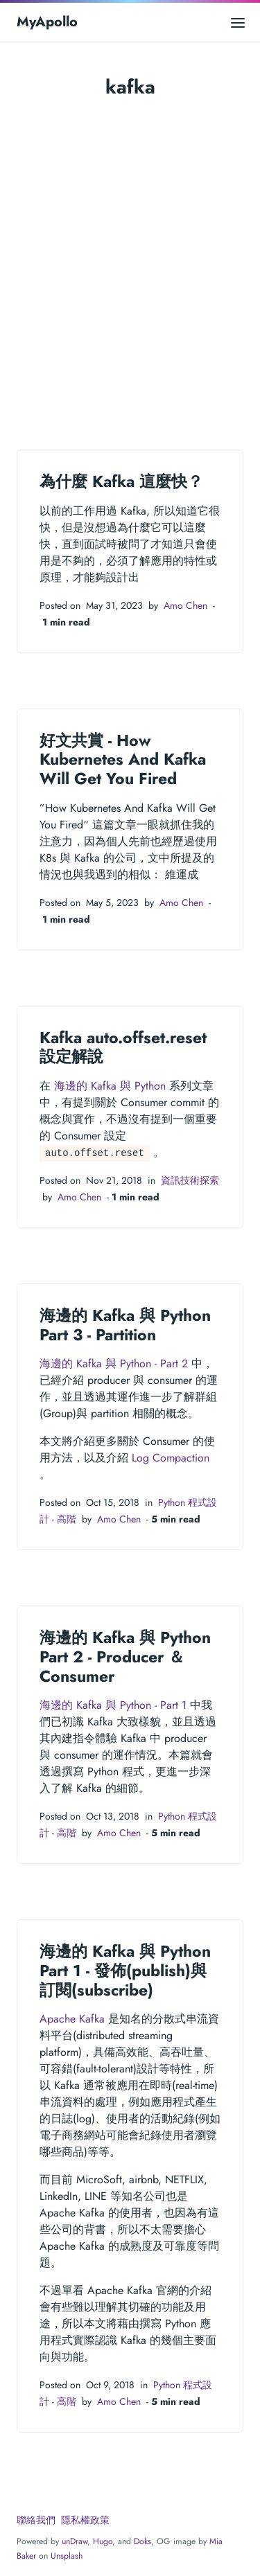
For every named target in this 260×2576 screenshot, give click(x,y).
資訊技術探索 (190, 1180)
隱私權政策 (85, 2520)
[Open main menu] (238, 22)
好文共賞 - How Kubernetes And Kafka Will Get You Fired (123, 759)
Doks (142, 2541)
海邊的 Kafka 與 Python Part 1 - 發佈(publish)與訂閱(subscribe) (125, 1970)
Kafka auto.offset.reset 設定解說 (123, 1047)
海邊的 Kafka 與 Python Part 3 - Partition (125, 1325)
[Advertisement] (130, 257)
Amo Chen (185, 605)
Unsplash (67, 2556)
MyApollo (47, 22)
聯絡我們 (36, 2520)
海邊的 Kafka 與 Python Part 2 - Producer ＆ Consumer (125, 1656)
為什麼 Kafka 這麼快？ (121, 481)
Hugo (102, 2541)
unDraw (74, 2541)
